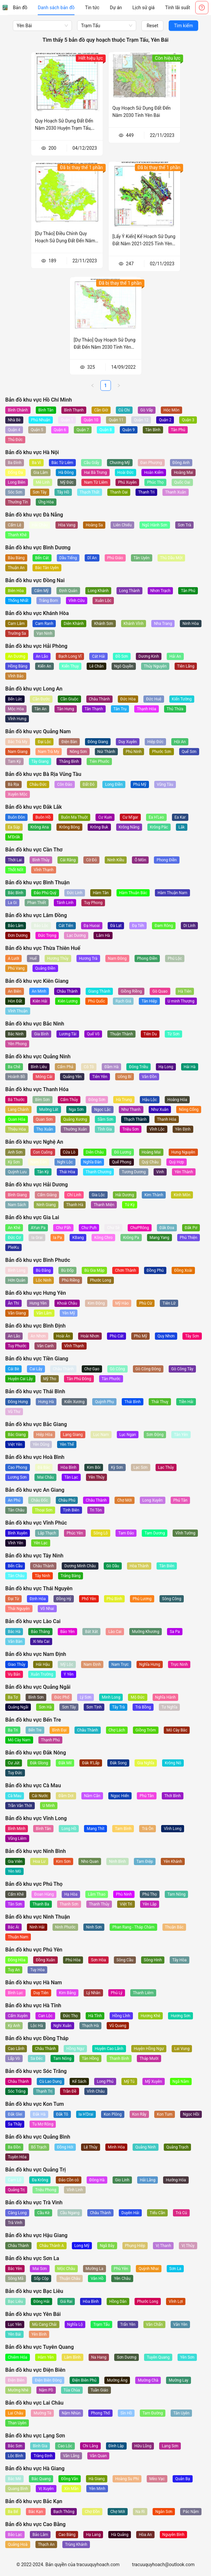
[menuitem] (20, 7)
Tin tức (92, 7)
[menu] (101, 7)
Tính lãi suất (177, 7)
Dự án (116, 7)
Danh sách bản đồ (56, 7)
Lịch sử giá (144, 7)
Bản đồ (20, 7)
